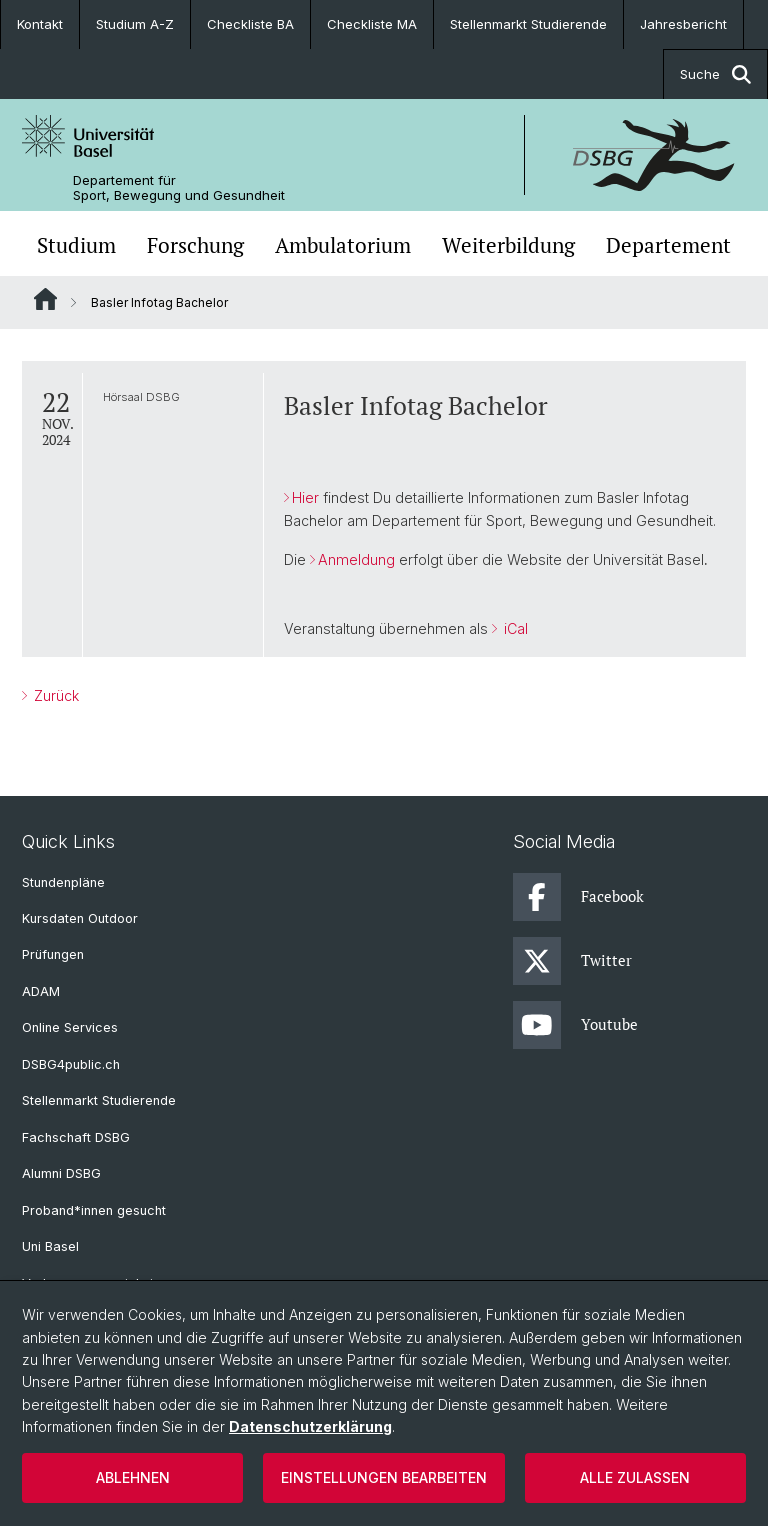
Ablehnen (133, 1477)
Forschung (195, 245)
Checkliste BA (250, 24)
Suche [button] (715, 74)
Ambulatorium (343, 245)
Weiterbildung (508, 245)
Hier (305, 497)
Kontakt (40, 24)
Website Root (45, 299)
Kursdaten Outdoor (80, 918)
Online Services (70, 1027)
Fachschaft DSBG (76, 1137)
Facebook (578, 897)
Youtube (575, 1025)
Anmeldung (356, 559)
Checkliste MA (372, 24)
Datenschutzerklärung (310, 1426)
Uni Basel (50, 1246)
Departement (668, 245)
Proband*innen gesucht (94, 1210)
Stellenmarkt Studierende (528, 24)
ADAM (41, 991)
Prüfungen (53, 954)
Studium (76, 245)
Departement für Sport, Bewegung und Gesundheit (179, 188)
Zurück (54, 695)
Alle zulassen (635, 1477)
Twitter (572, 961)
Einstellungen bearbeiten (384, 1477)
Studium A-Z (135, 24)
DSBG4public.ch (71, 1064)
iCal (514, 628)
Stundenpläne (63, 882)
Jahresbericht (683, 24)
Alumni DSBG (61, 1173)
